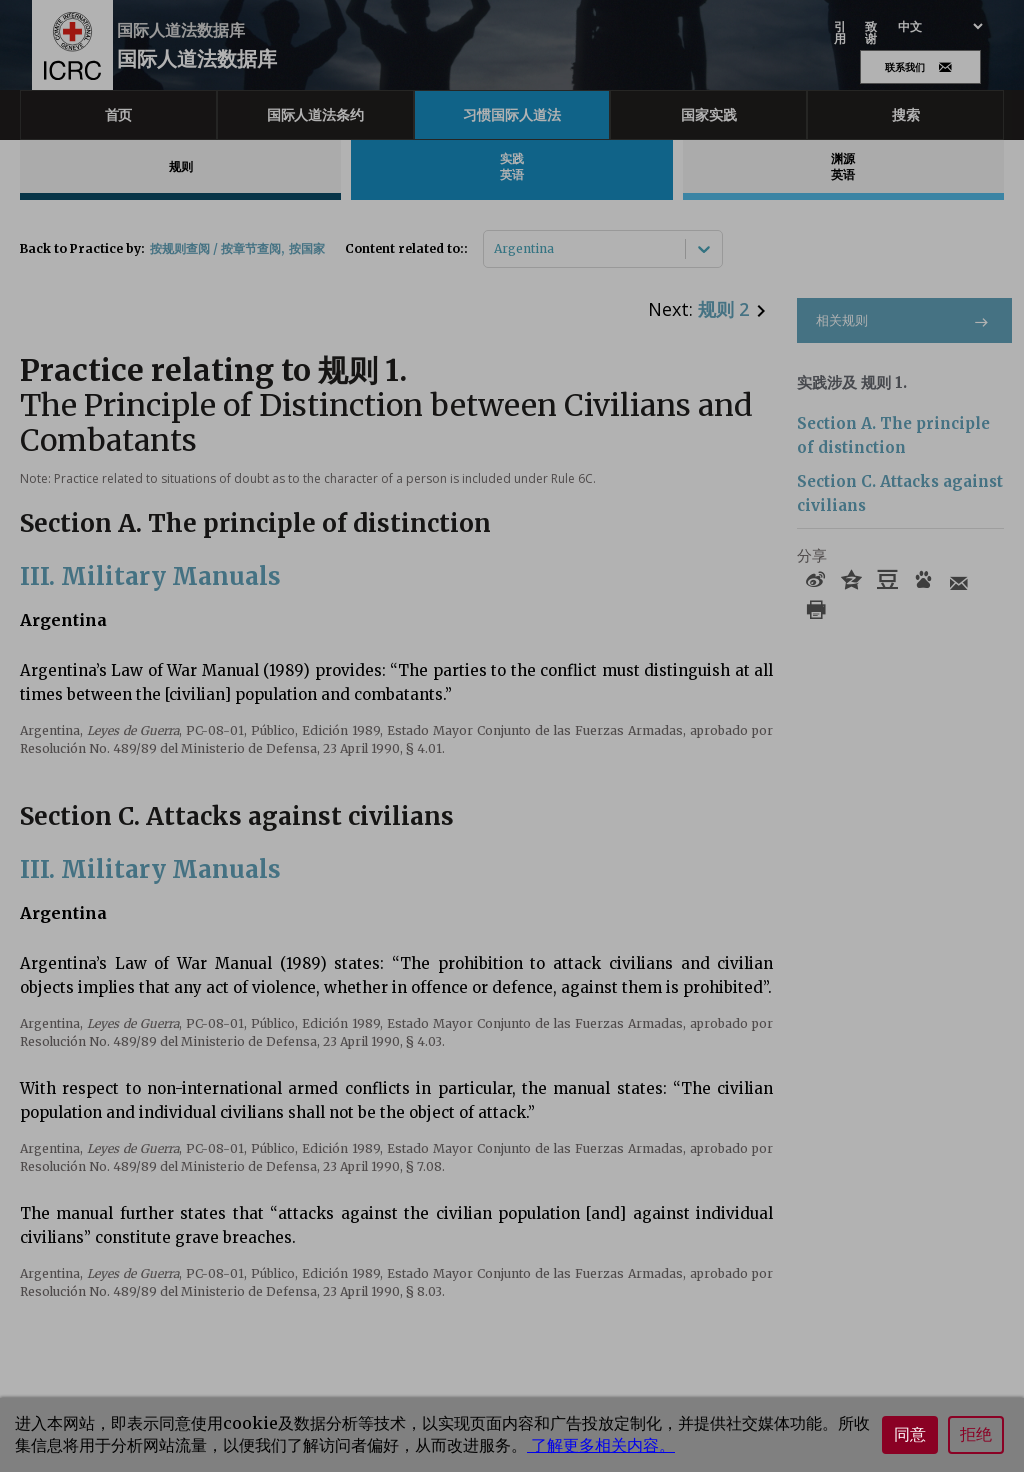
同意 (910, 1434)
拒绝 (976, 1434)
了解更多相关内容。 (601, 1445)
